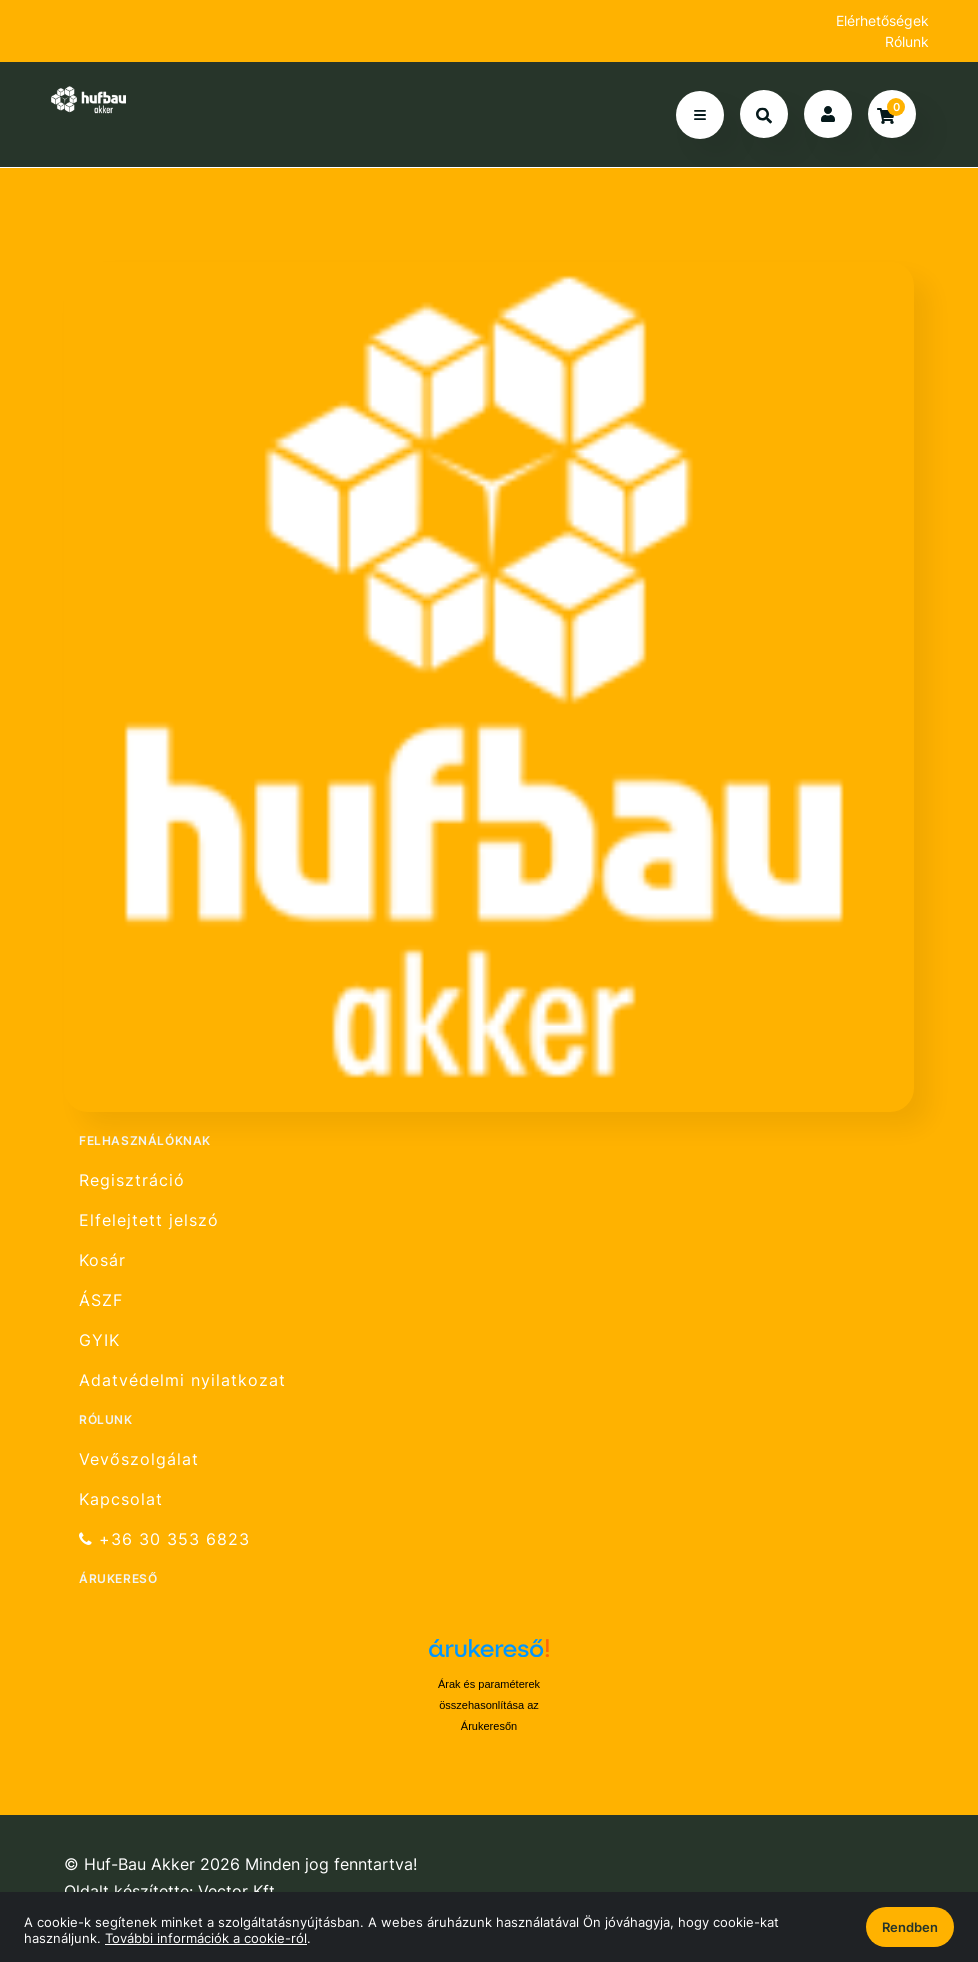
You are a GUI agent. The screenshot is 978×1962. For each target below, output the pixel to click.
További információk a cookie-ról (206, 1938)
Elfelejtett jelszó (149, 1220)
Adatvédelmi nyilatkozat (182, 1380)
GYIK (99, 1340)
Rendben (910, 1927)
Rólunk (907, 41)
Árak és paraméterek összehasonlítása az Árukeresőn (489, 1705)
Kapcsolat (121, 1499)
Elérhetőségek (882, 20)
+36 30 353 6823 (164, 1539)
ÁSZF (101, 1300)
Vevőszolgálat (139, 1459)
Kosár (102, 1260)
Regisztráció (132, 1180)
